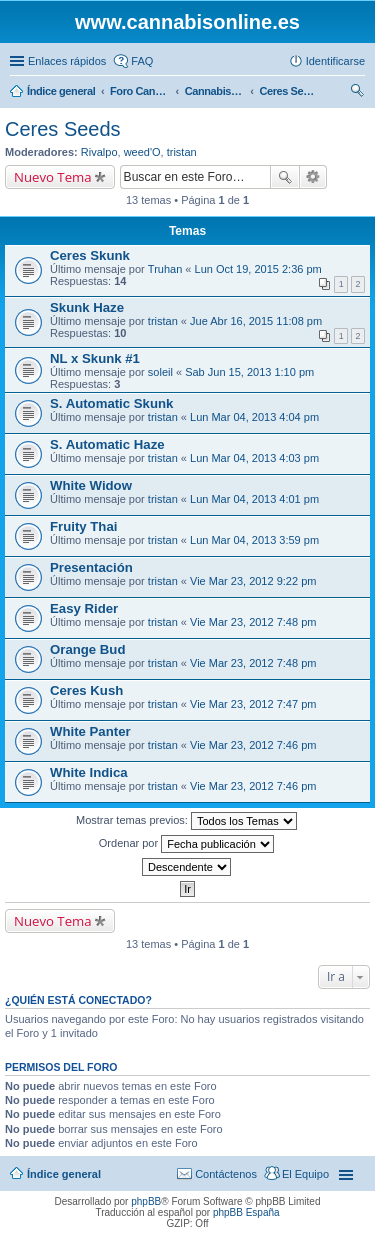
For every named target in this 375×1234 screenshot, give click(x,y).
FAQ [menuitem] (142, 61)
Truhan (165, 269)
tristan (182, 152)
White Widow (91, 485)
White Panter (90, 731)
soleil (160, 372)
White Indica (89, 772)
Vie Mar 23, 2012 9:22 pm (253, 581)
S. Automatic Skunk (111, 403)
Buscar (285, 177)
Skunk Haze (87, 307)
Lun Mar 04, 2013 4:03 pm (254, 458)
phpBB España (246, 1212)
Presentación (91, 567)
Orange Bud (87, 649)
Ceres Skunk (90, 255)
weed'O (142, 152)
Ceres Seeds (63, 129)
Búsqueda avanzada (313, 177)
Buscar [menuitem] (357, 93)
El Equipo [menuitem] (305, 1174)
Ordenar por (186, 844)
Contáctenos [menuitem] (226, 1174)
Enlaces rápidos (67, 61)
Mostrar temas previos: (186, 821)
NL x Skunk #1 (95, 358)
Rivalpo (99, 152)
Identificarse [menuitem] (335, 61)
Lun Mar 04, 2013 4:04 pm (254, 417)
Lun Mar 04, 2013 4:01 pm (254, 499)
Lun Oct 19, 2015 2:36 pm (258, 269)
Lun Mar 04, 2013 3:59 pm (254, 540)
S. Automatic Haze (107, 444)
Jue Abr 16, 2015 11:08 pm (256, 321)
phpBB (146, 1201)
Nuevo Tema (53, 177)
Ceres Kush (86, 690)
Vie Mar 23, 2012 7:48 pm (253, 622)
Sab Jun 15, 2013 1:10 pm (249, 372)
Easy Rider (84, 608)
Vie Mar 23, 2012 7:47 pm (253, 704)
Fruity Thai (83, 526)
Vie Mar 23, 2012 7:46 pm (253, 745)
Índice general (64, 1174)
